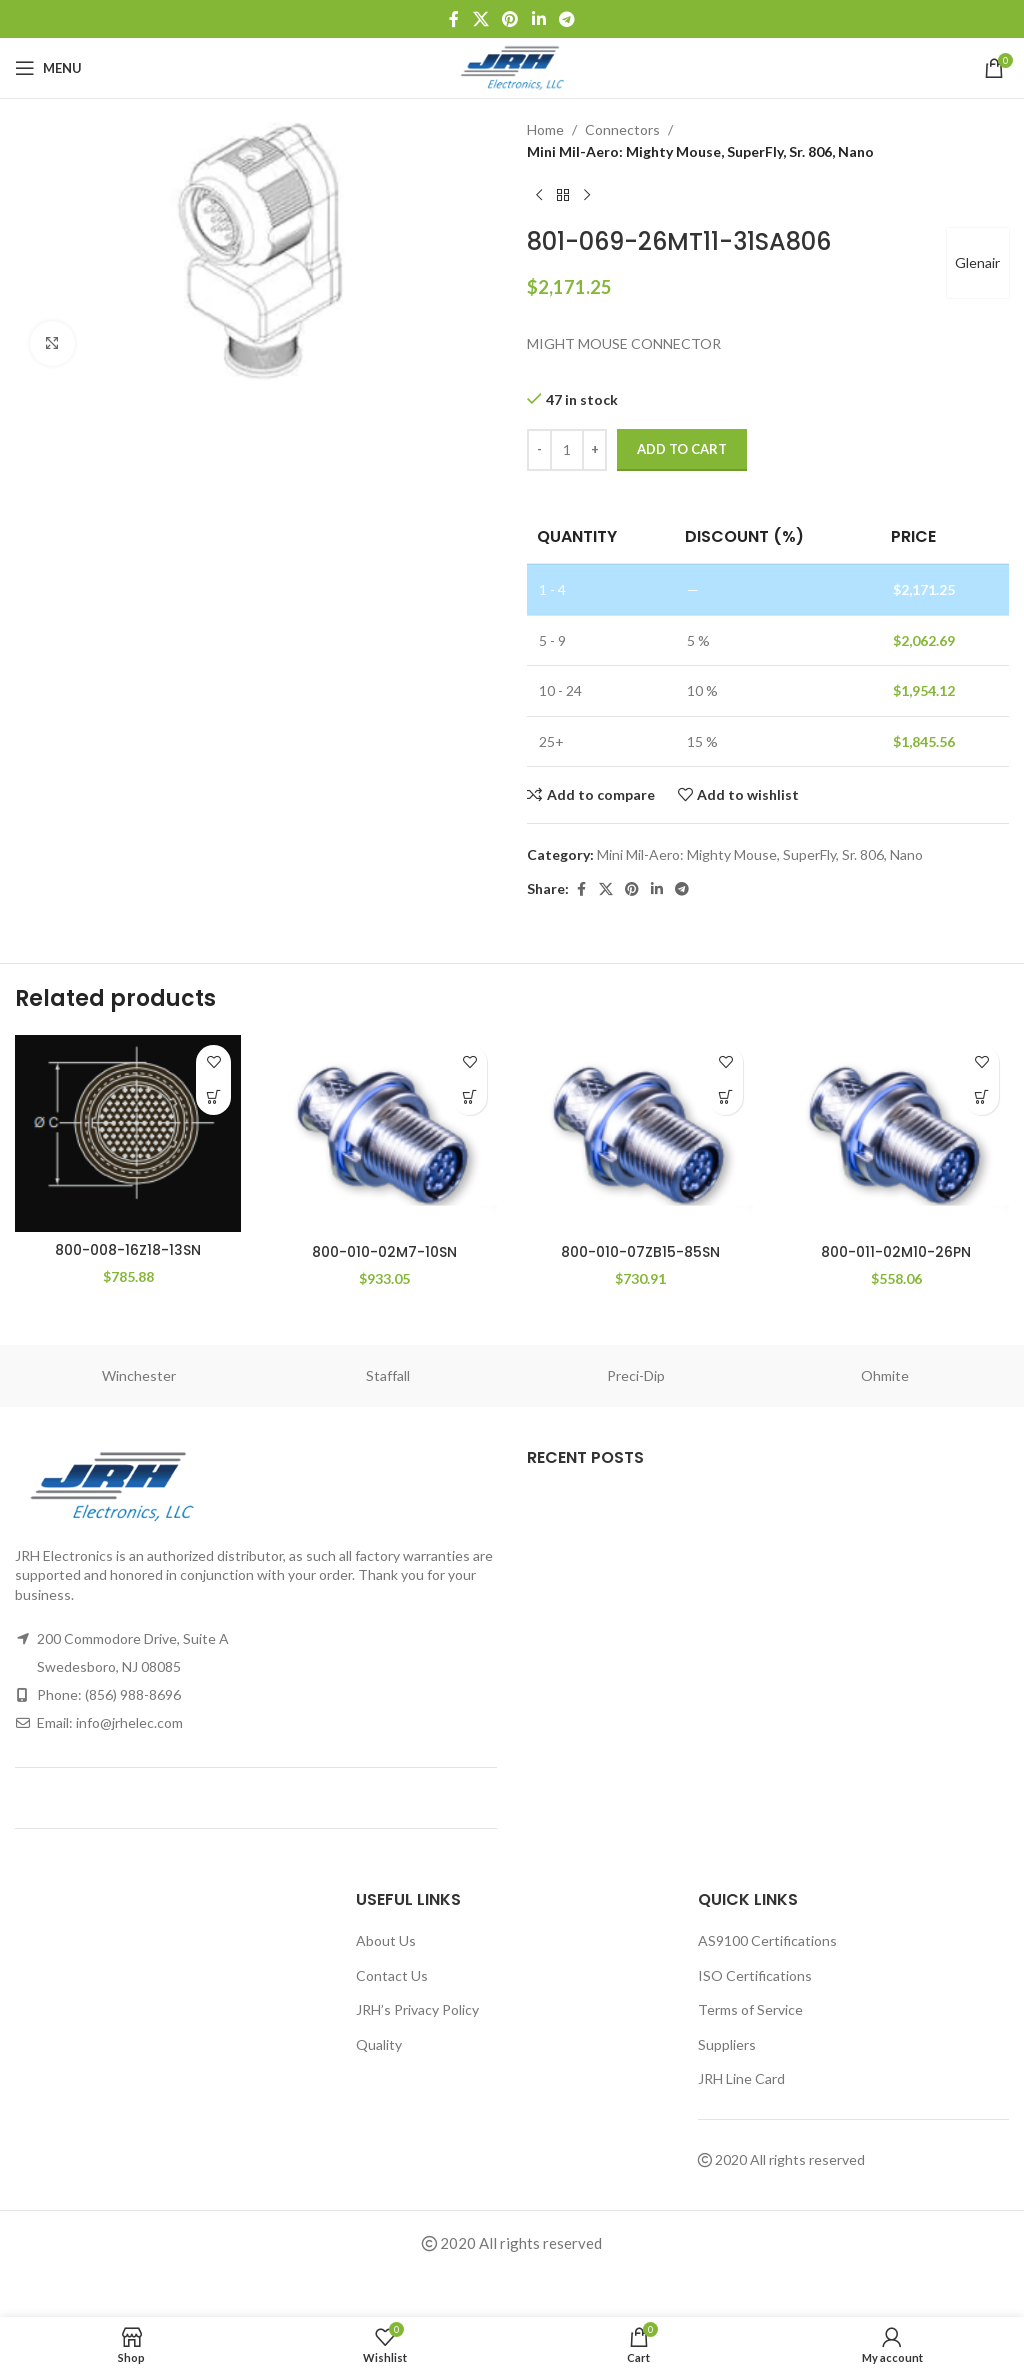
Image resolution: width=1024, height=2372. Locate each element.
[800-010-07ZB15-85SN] (640, 1134)
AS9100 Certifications (767, 1940)
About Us (386, 1940)
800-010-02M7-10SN (384, 1252)
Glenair (976, 262)
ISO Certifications (755, 1975)
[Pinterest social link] (510, 19)
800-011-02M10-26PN (896, 1252)
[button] (213, 1097)
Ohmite (885, 1375)
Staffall (388, 1375)
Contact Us (392, 1975)
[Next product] (587, 196)
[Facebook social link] (454, 19)
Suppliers (727, 2044)
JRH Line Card (741, 2078)
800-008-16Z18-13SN (128, 1250)
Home (545, 129)
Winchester (139, 1375)
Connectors (622, 129)
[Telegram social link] (566, 19)
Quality (379, 2044)
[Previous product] (539, 196)
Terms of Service (750, 2009)
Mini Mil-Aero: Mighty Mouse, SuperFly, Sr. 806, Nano (700, 151)
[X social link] (480, 19)
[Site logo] (512, 66)
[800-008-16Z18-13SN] (128, 1133)
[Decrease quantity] (539, 450)
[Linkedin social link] (538, 19)
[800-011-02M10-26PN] (896, 1134)
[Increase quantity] (594, 450)
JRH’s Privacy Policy (417, 2009)
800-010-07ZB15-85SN (640, 1252)
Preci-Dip (636, 1375)
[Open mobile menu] (48, 68)
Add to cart (682, 449)
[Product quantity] (567, 450)
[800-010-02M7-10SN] (384, 1134)
